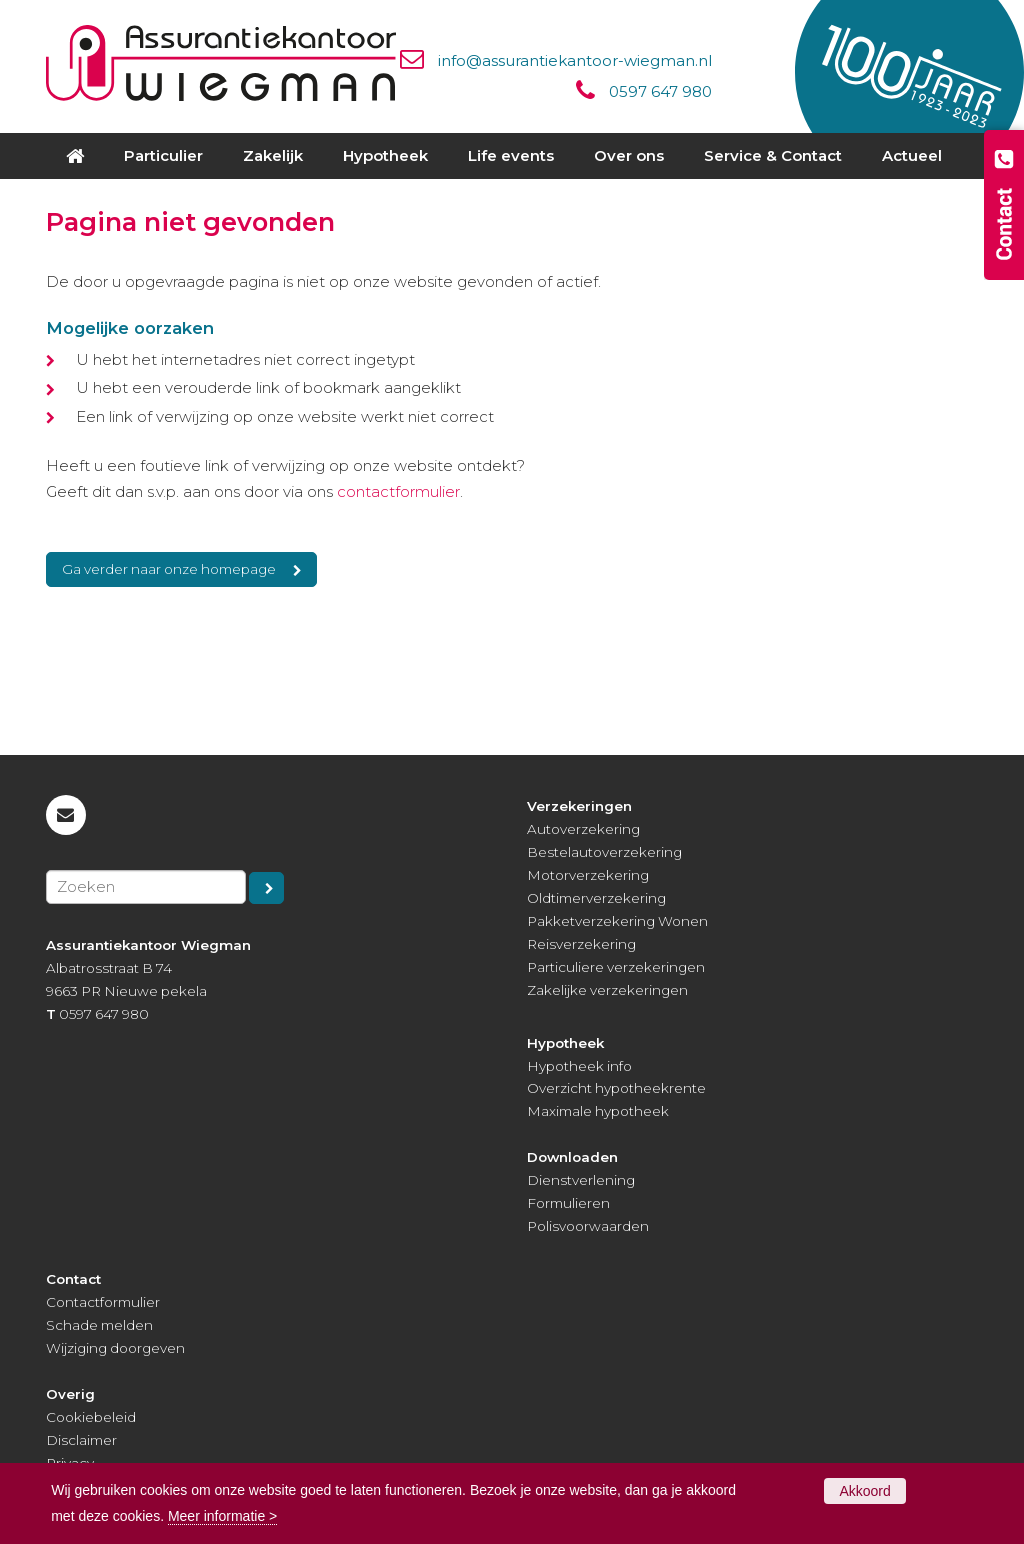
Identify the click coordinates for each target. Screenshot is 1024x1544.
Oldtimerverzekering (596, 898)
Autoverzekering (583, 829)
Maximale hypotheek (598, 1111)
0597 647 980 (660, 91)
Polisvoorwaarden (588, 1226)
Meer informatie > (222, 1516)
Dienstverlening (581, 1180)
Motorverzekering (588, 875)
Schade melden (99, 1325)
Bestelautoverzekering (604, 852)
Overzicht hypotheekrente (616, 1088)
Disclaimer (81, 1440)
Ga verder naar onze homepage (169, 569)
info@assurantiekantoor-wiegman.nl (575, 60)
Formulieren (568, 1203)
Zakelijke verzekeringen (607, 990)
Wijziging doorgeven (115, 1348)
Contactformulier (103, 1302)
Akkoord (864, 1491)
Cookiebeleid (91, 1417)
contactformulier (398, 491)
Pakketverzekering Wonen (617, 921)
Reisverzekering (581, 944)
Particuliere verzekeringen (616, 967)
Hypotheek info (579, 1066)
